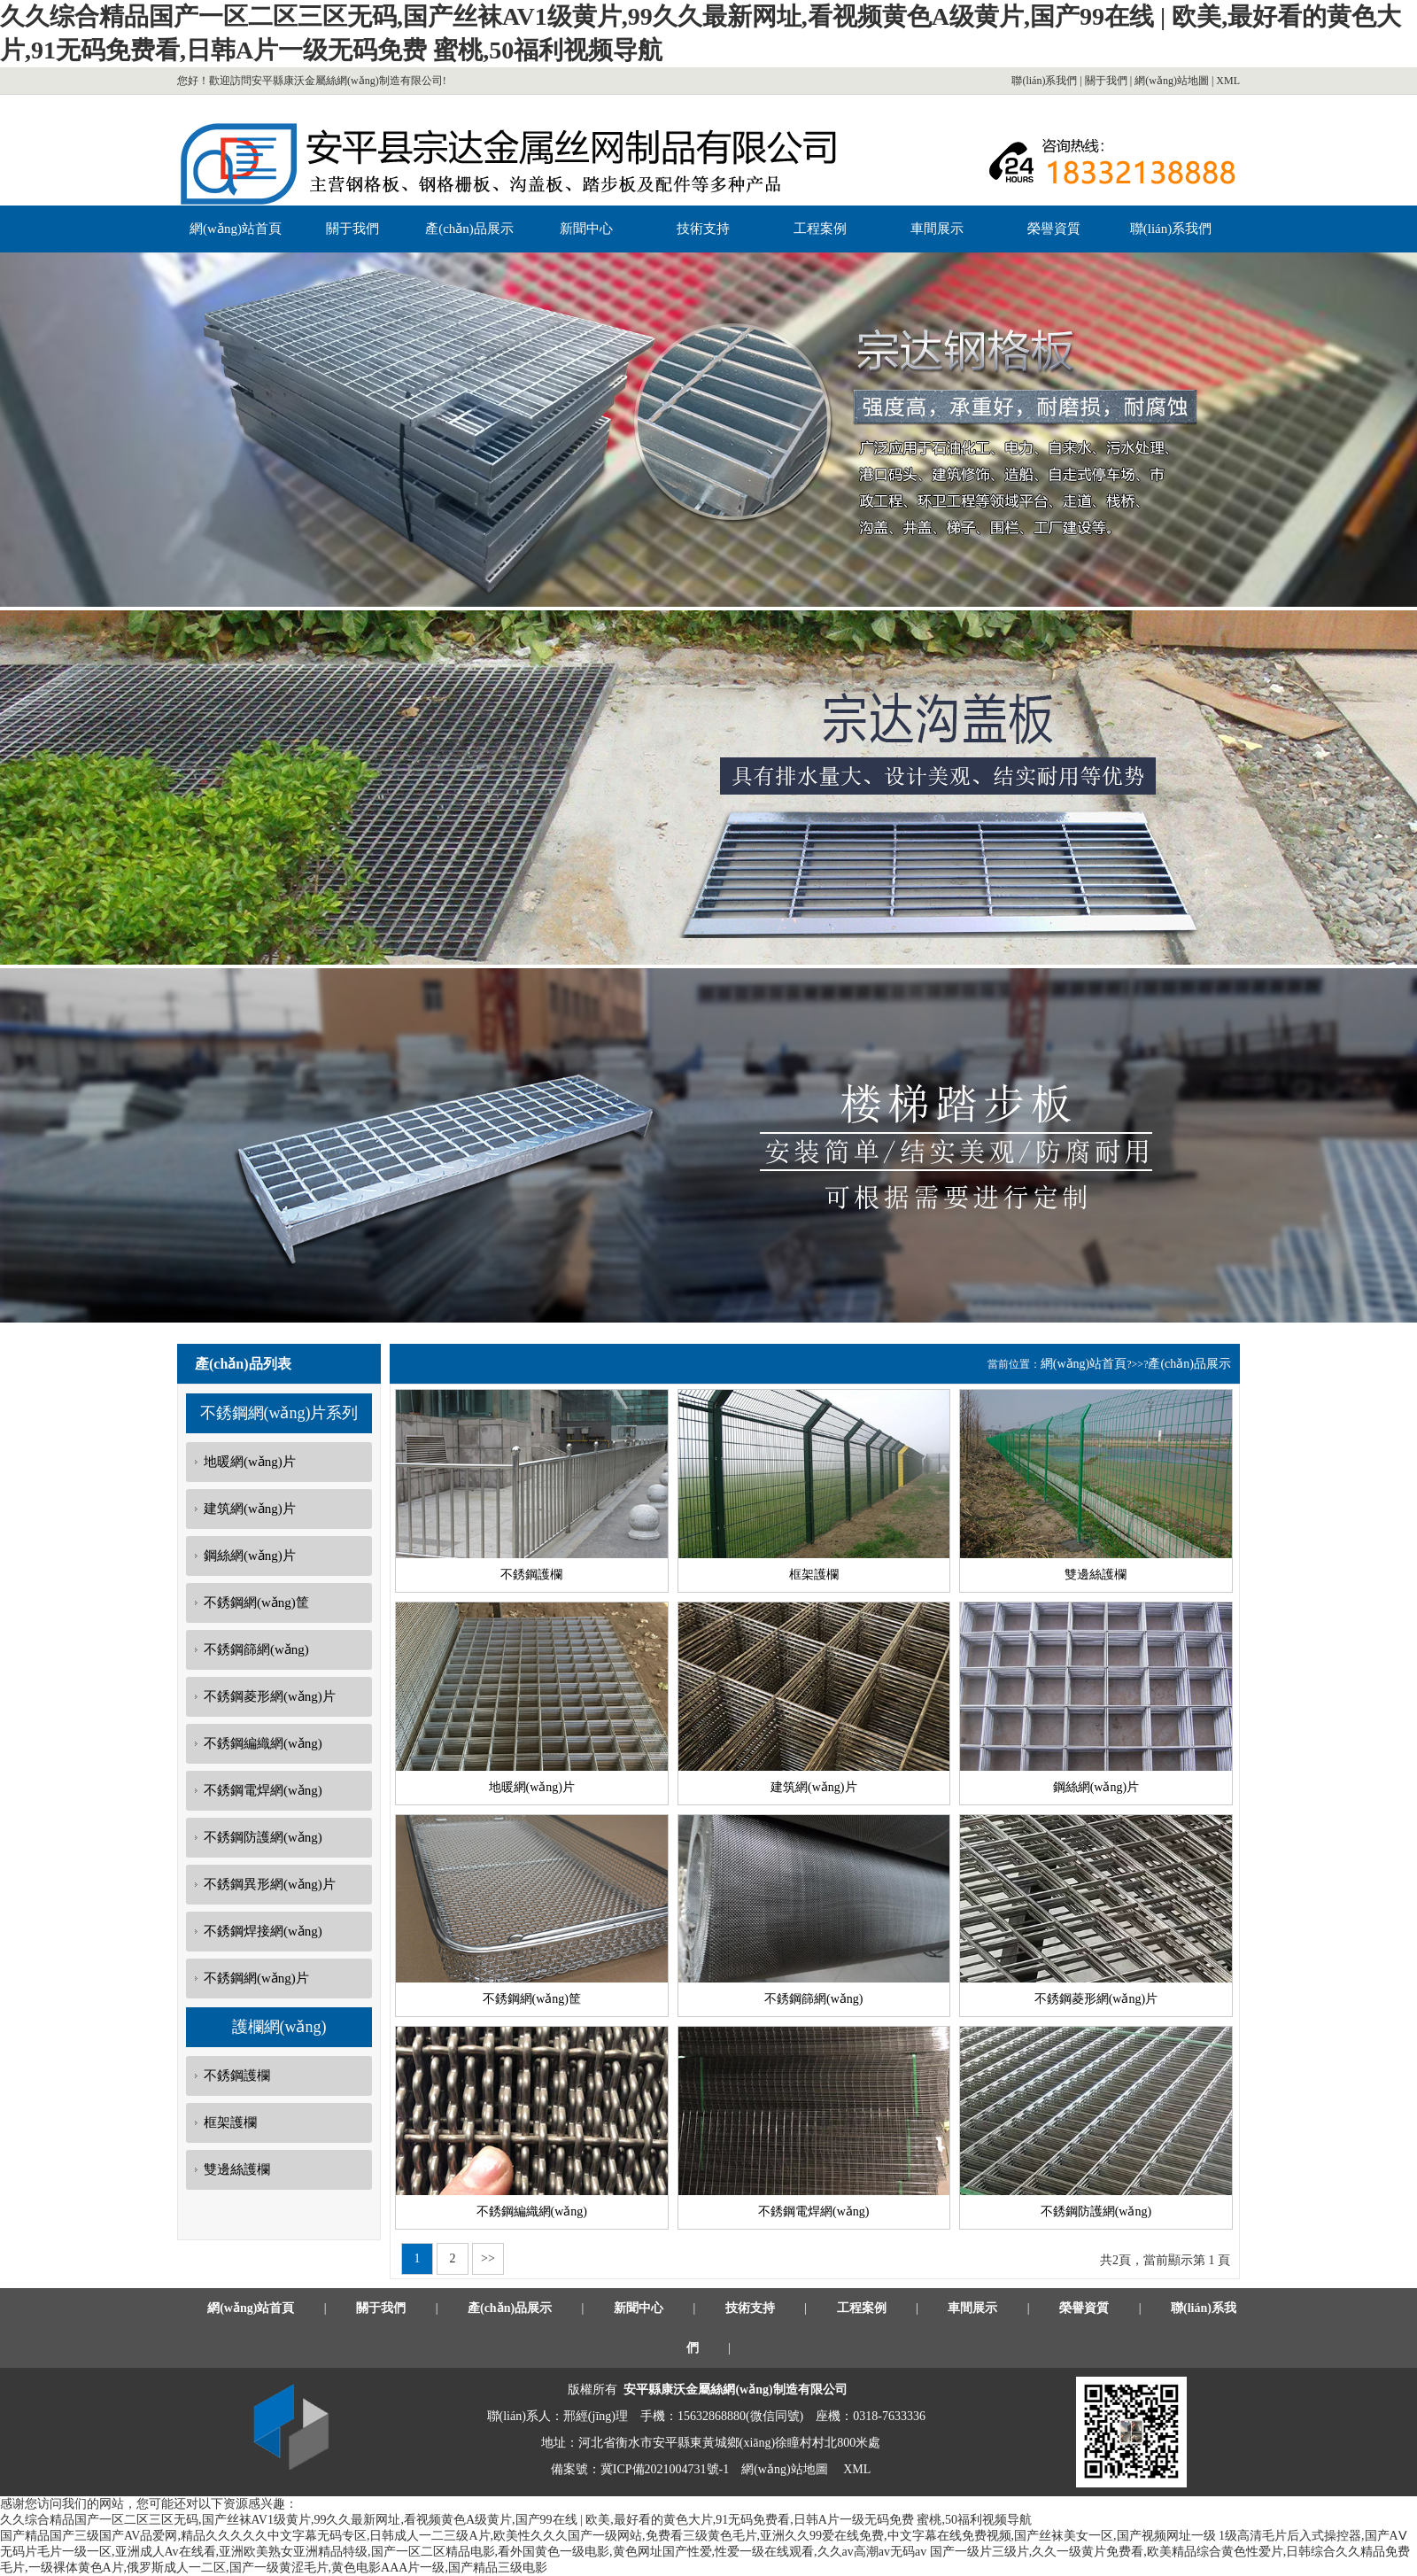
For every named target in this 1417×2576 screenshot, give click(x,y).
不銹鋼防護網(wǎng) (263, 1837)
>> (488, 2258)
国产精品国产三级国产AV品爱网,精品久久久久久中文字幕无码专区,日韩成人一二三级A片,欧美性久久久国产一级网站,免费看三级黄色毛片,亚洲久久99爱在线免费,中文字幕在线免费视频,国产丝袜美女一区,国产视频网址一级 (608, 2535)
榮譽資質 (1053, 228)
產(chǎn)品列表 (243, 1363)
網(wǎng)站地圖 (1171, 80)
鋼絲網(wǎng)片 (250, 1555)
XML (1228, 80)
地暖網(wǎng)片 (250, 1462)
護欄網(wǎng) (279, 2027)
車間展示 (937, 228)
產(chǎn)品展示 (469, 228)
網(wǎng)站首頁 (236, 228)
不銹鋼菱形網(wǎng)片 (270, 1696)
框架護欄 (230, 2122)
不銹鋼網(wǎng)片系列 (279, 1413)
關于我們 (1106, 80)
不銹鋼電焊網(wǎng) (263, 1790)
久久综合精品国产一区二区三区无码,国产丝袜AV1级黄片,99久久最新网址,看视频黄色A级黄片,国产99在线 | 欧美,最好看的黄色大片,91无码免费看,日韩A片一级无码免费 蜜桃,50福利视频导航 (516, 2519)
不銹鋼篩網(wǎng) (256, 1649)
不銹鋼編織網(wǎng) (263, 1743)
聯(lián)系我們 (1044, 80)
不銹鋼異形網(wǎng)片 (270, 1884)
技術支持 (703, 228)
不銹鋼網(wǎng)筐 (256, 1602)
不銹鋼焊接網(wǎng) (263, 1931)
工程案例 (820, 228)
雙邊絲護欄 (237, 2169)
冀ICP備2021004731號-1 (664, 2469)
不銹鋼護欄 (237, 2075)
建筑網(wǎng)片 (250, 1508)
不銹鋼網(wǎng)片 (256, 1978)
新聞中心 (586, 228)
